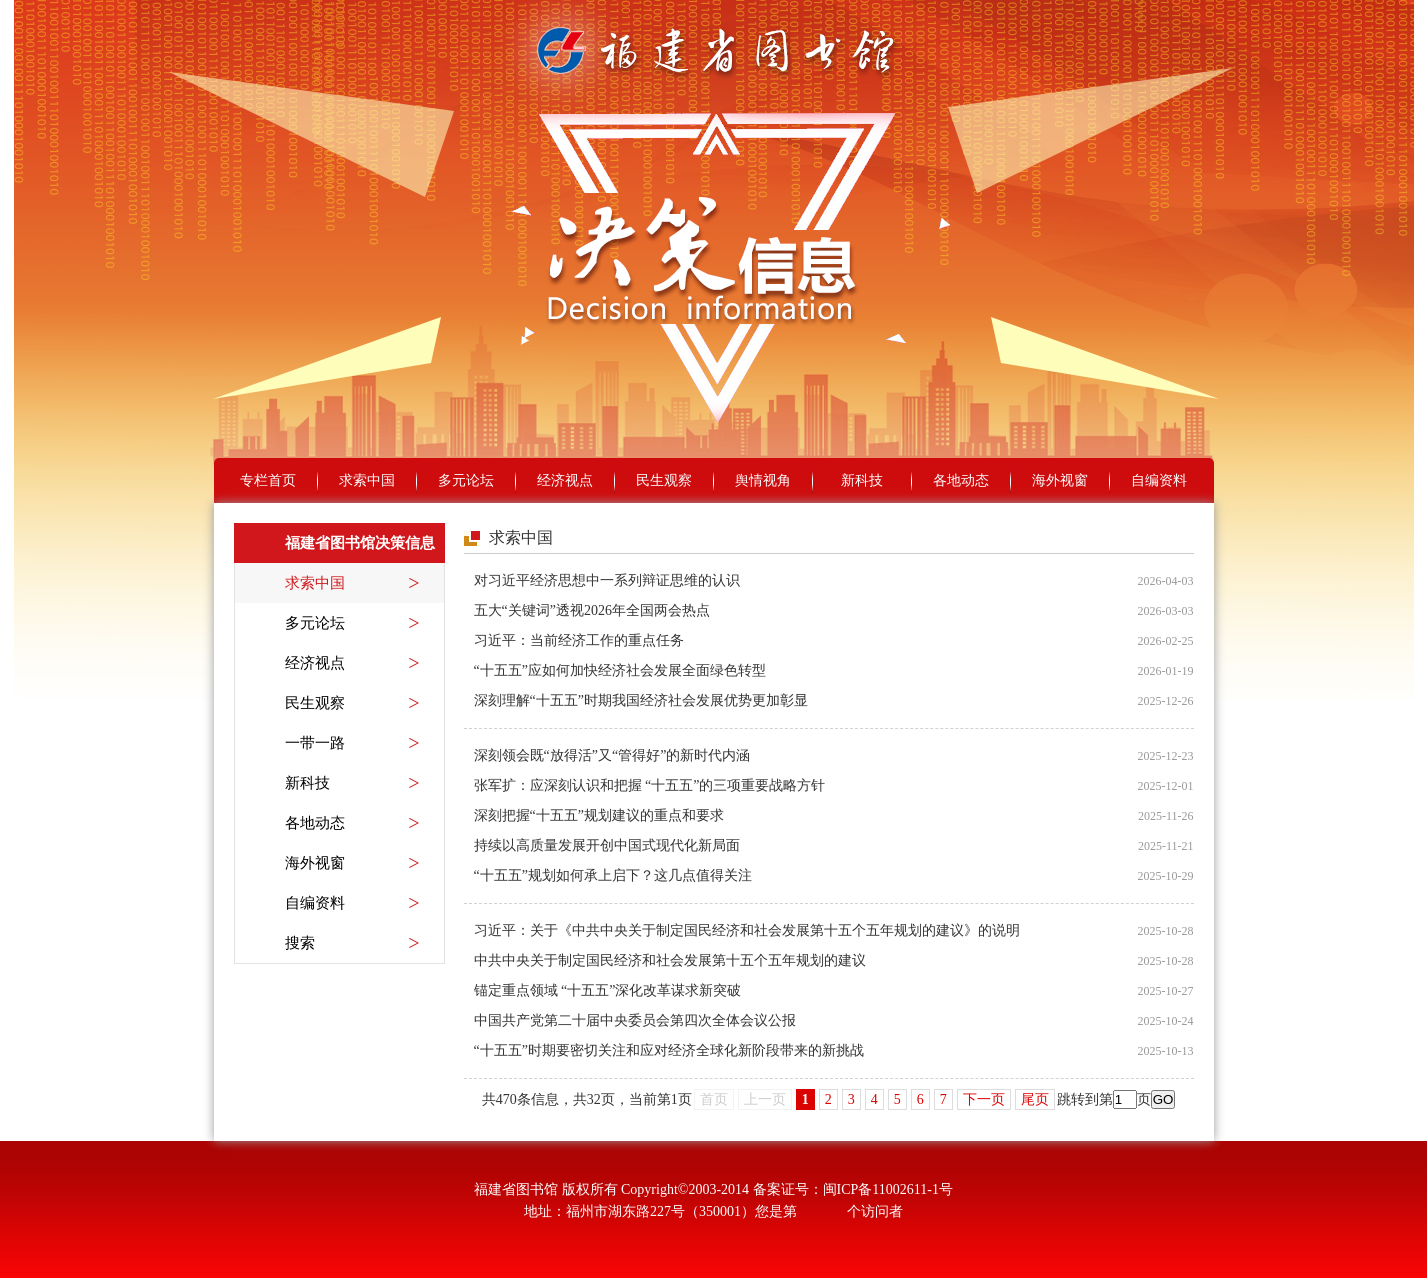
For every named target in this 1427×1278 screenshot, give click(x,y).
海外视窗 (1060, 480)
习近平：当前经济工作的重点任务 (579, 640)
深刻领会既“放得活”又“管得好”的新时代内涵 (612, 755)
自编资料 (1159, 480)
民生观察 (664, 480)
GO (1163, 1099)
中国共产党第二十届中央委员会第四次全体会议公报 (635, 1020)
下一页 (984, 1099)
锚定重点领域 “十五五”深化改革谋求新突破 (608, 990)
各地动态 (961, 480)
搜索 (352, 943)
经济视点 (565, 480)
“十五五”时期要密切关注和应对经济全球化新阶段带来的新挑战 (669, 1050)
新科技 (862, 480)
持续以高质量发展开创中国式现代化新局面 (607, 845)
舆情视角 (763, 480)
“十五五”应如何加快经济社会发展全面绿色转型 (620, 670)
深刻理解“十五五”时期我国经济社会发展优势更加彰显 (641, 700)
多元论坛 (466, 480)
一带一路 (352, 743)
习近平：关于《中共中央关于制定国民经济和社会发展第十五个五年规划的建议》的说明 (747, 930)
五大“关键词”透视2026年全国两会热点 (592, 610)
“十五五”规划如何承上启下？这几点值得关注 (613, 875)
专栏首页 (268, 480)
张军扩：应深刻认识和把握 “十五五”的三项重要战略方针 (650, 785)
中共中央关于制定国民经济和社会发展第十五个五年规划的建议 (670, 960)
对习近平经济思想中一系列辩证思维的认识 (607, 580)
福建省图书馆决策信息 (360, 543)
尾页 (1035, 1099)
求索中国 (367, 480)
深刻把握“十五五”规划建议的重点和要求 (599, 815)
